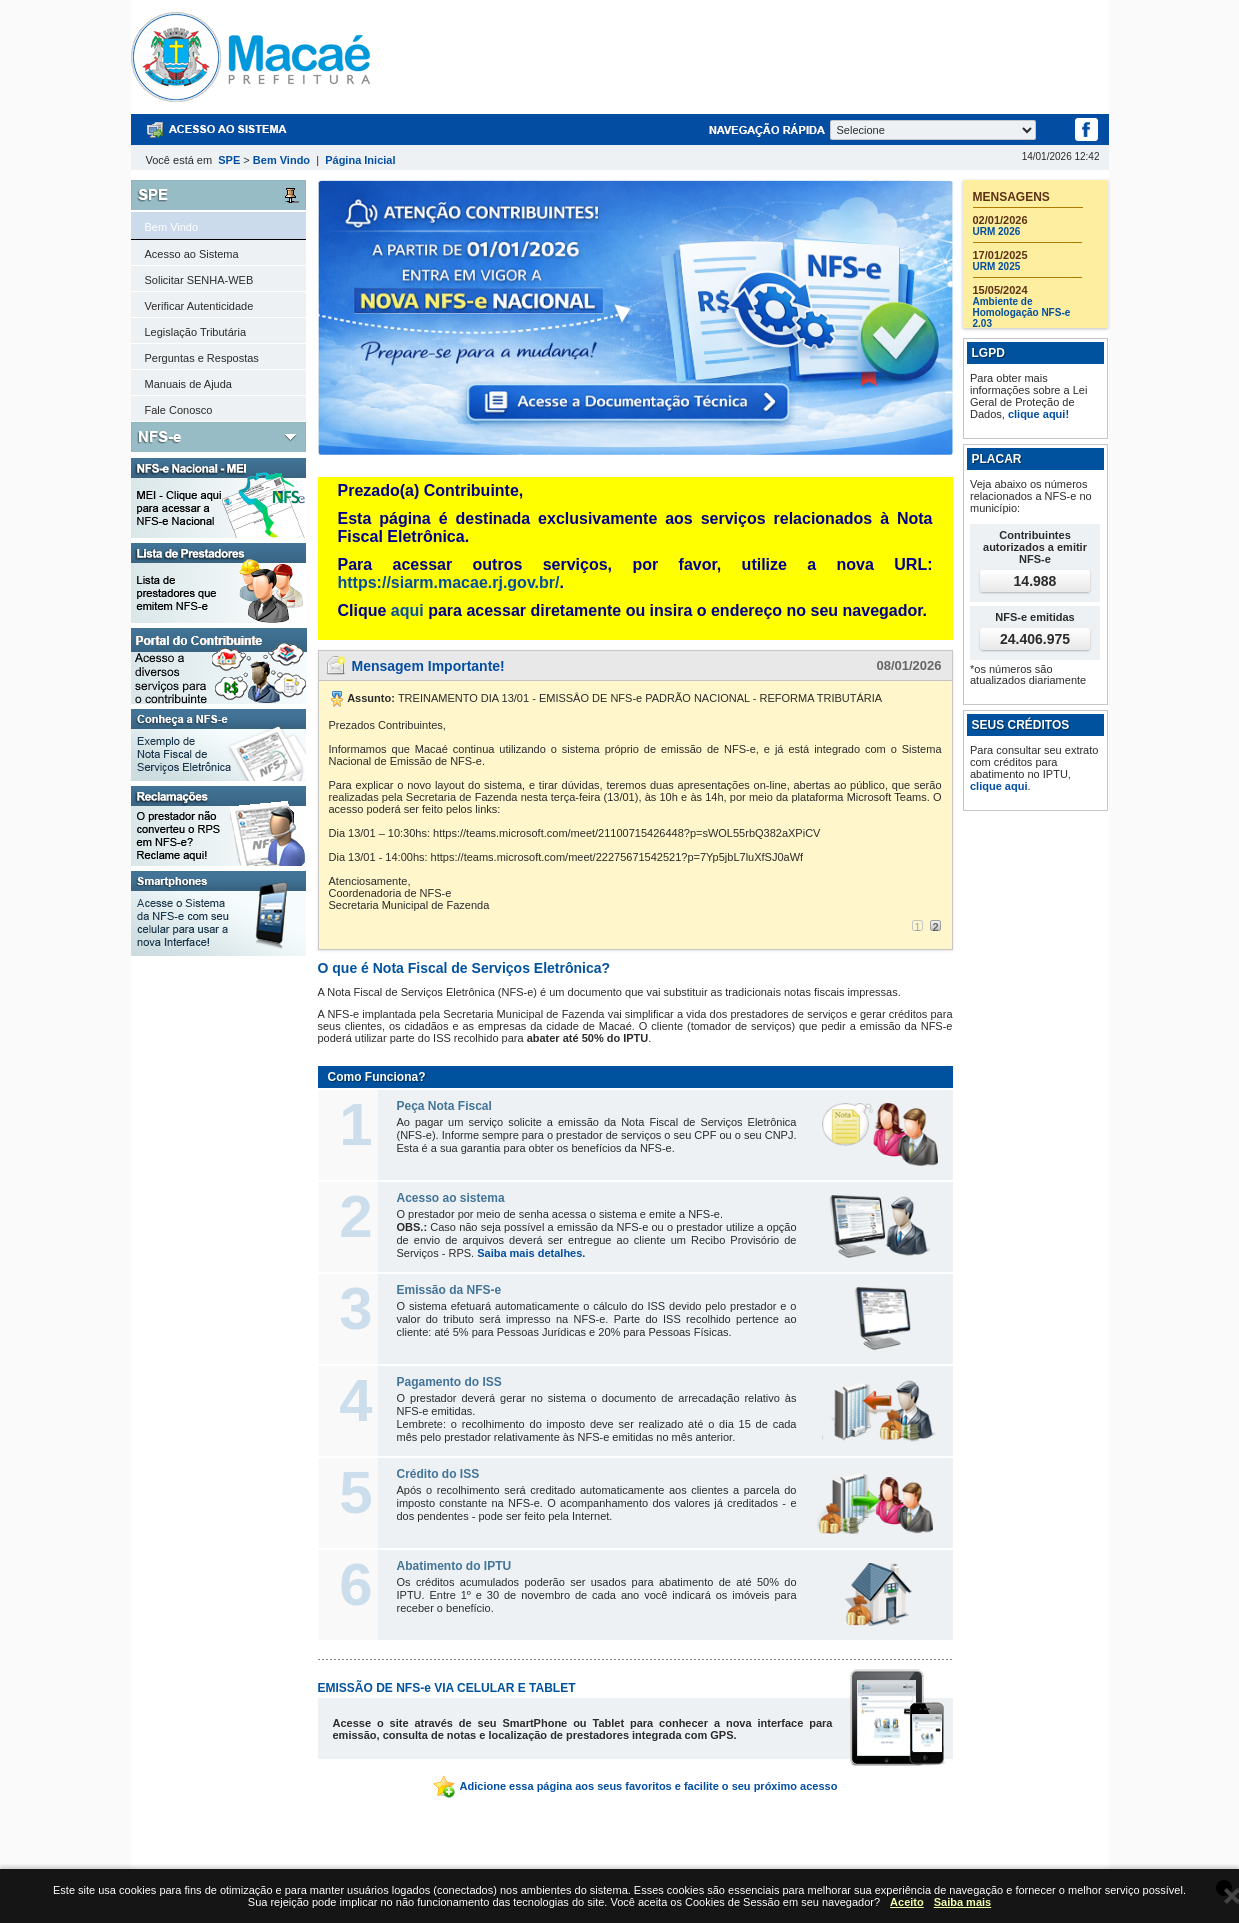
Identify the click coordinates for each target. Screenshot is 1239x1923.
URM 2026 (997, 231)
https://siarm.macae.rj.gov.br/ (449, 582)
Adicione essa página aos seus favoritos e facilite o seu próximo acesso (635, 1786)
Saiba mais (962, 1902)
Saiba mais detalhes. (531, 1253)
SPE (229, 160)
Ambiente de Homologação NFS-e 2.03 (1022, 312)
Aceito (907, 1902)
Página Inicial (360, 160)
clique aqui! (1038, 414)
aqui (407, 610)
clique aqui (998, 786)
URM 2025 (997, 266)
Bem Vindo (281, 160)
